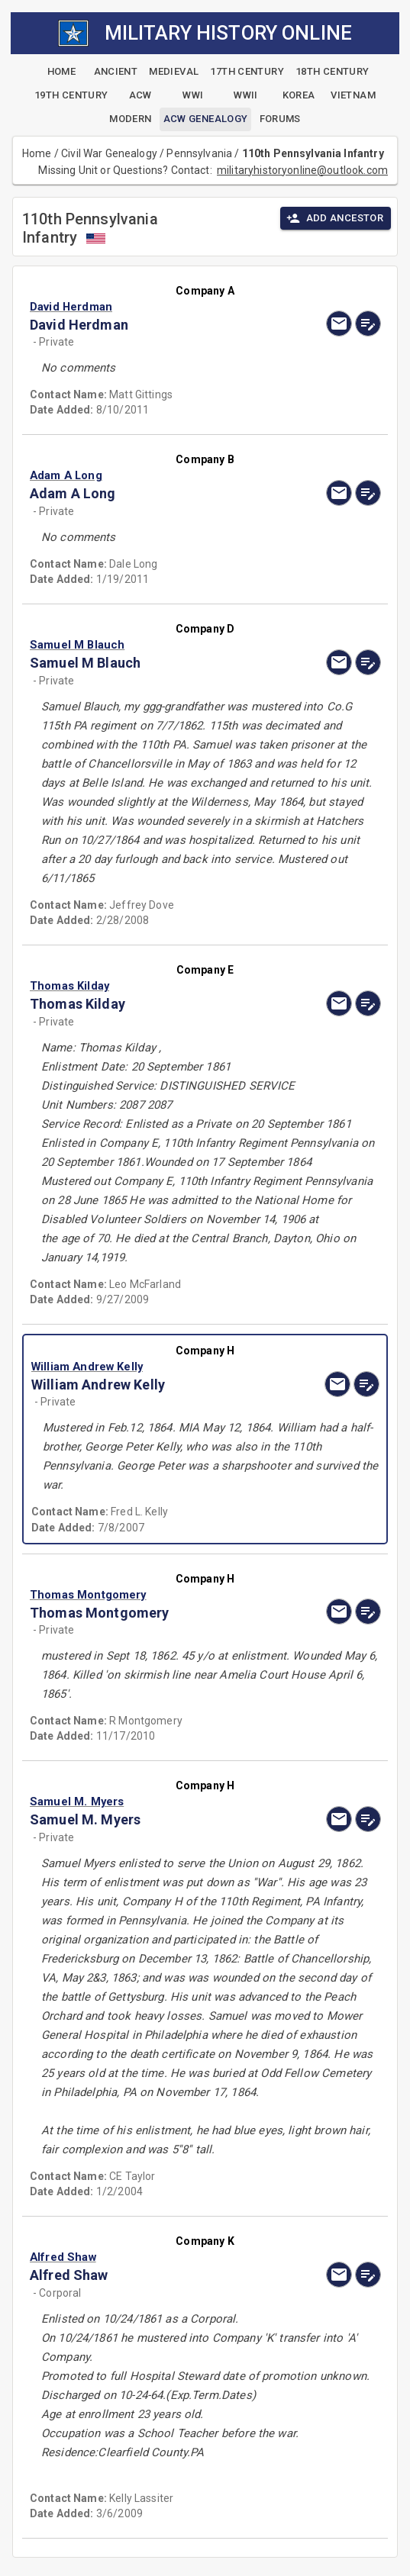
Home (37, 153)
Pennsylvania (199, 153)
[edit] (368, 323)
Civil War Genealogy (109, 153)
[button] (152, 306)
